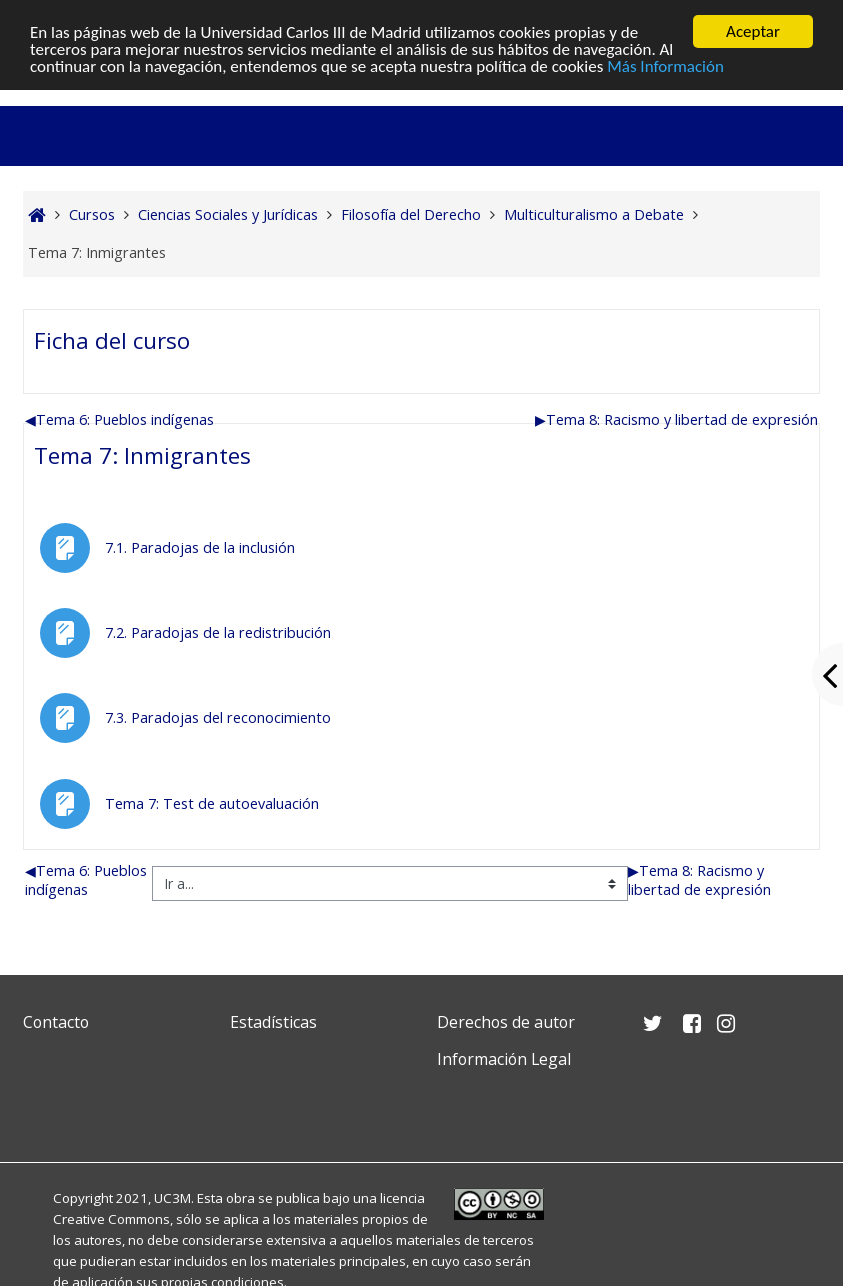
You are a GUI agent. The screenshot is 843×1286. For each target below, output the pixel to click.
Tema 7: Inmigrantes (142, 455)
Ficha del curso (112, 340)
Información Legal (504, 1059)
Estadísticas (273, 1022)
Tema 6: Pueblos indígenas (119, 419)
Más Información (665, 65)
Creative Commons (111, 1219)
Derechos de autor (506, 1022)
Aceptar (753, 31)
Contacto (56, 1022)
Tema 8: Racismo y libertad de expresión (676, 419)
